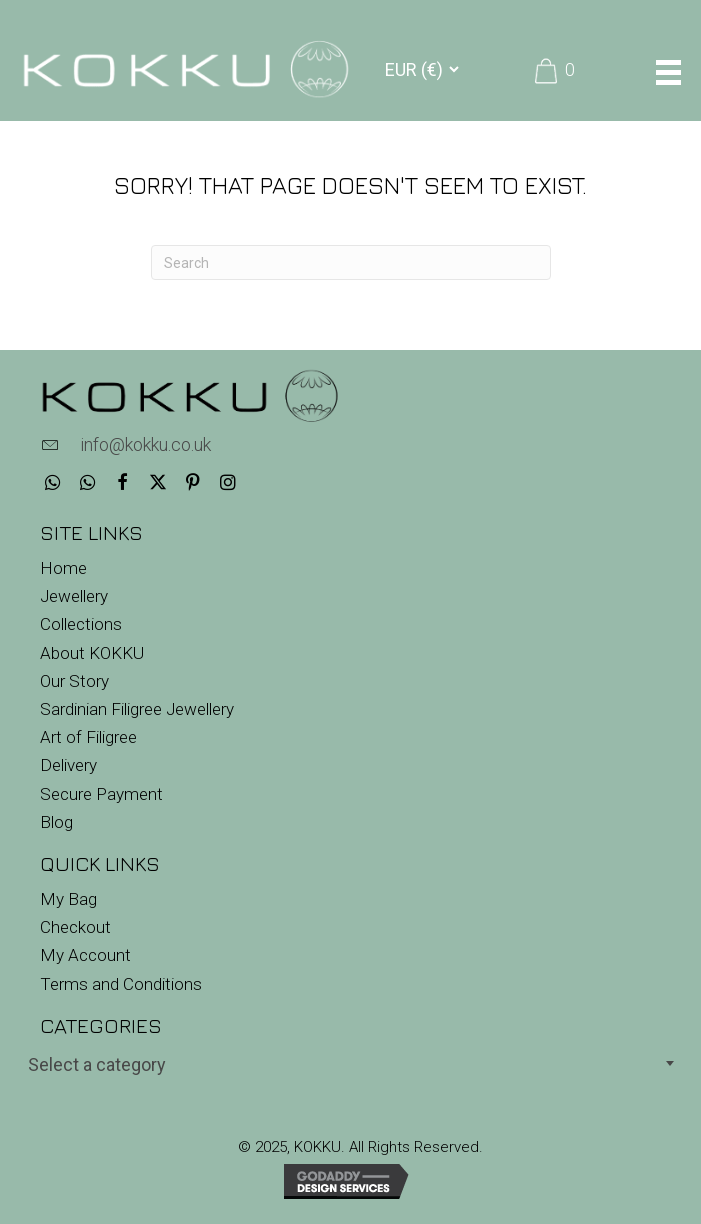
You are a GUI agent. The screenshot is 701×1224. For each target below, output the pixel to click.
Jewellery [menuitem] (74, 596)
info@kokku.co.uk (145, 444)
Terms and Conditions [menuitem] (121, 984)
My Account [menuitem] (85, 955)
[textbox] (350, 1064)
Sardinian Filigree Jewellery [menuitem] (137, 709)
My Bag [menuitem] (68, 899)
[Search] (351, 262)
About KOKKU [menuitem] (92, 653)
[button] (52, 482)
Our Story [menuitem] (74, 681)
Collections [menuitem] (81, 624)
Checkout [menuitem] (75, 927)
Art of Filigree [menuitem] (88, 737)
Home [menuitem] (63, 568)
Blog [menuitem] (56, 822)
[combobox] (350, 1063)
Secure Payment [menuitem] (101, 794)
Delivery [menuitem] (68, 765)
